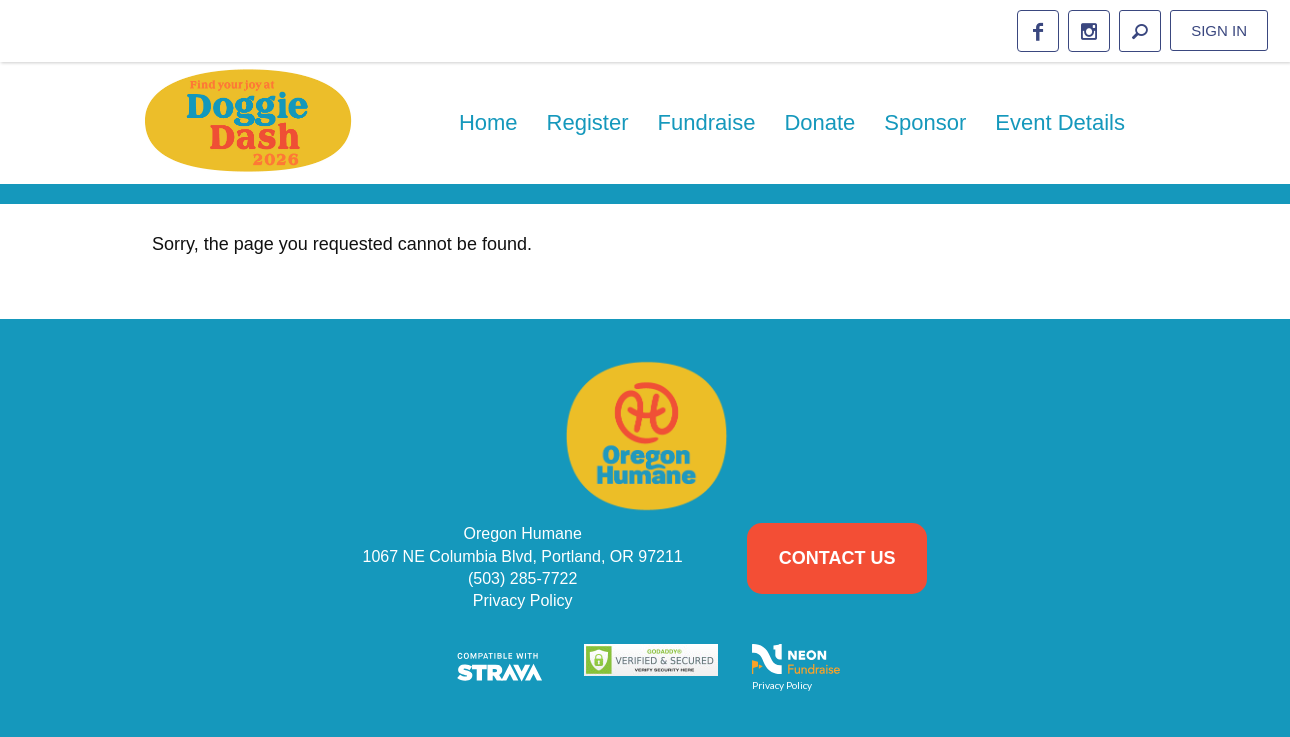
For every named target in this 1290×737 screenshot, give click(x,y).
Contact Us (837, 558)
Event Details (1060, 122)
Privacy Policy (523, 600)
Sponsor (925, 122)
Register (588, 122)
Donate (819, 122)
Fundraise (707, 122)
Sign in (1219, 30)
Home (488, 122)
